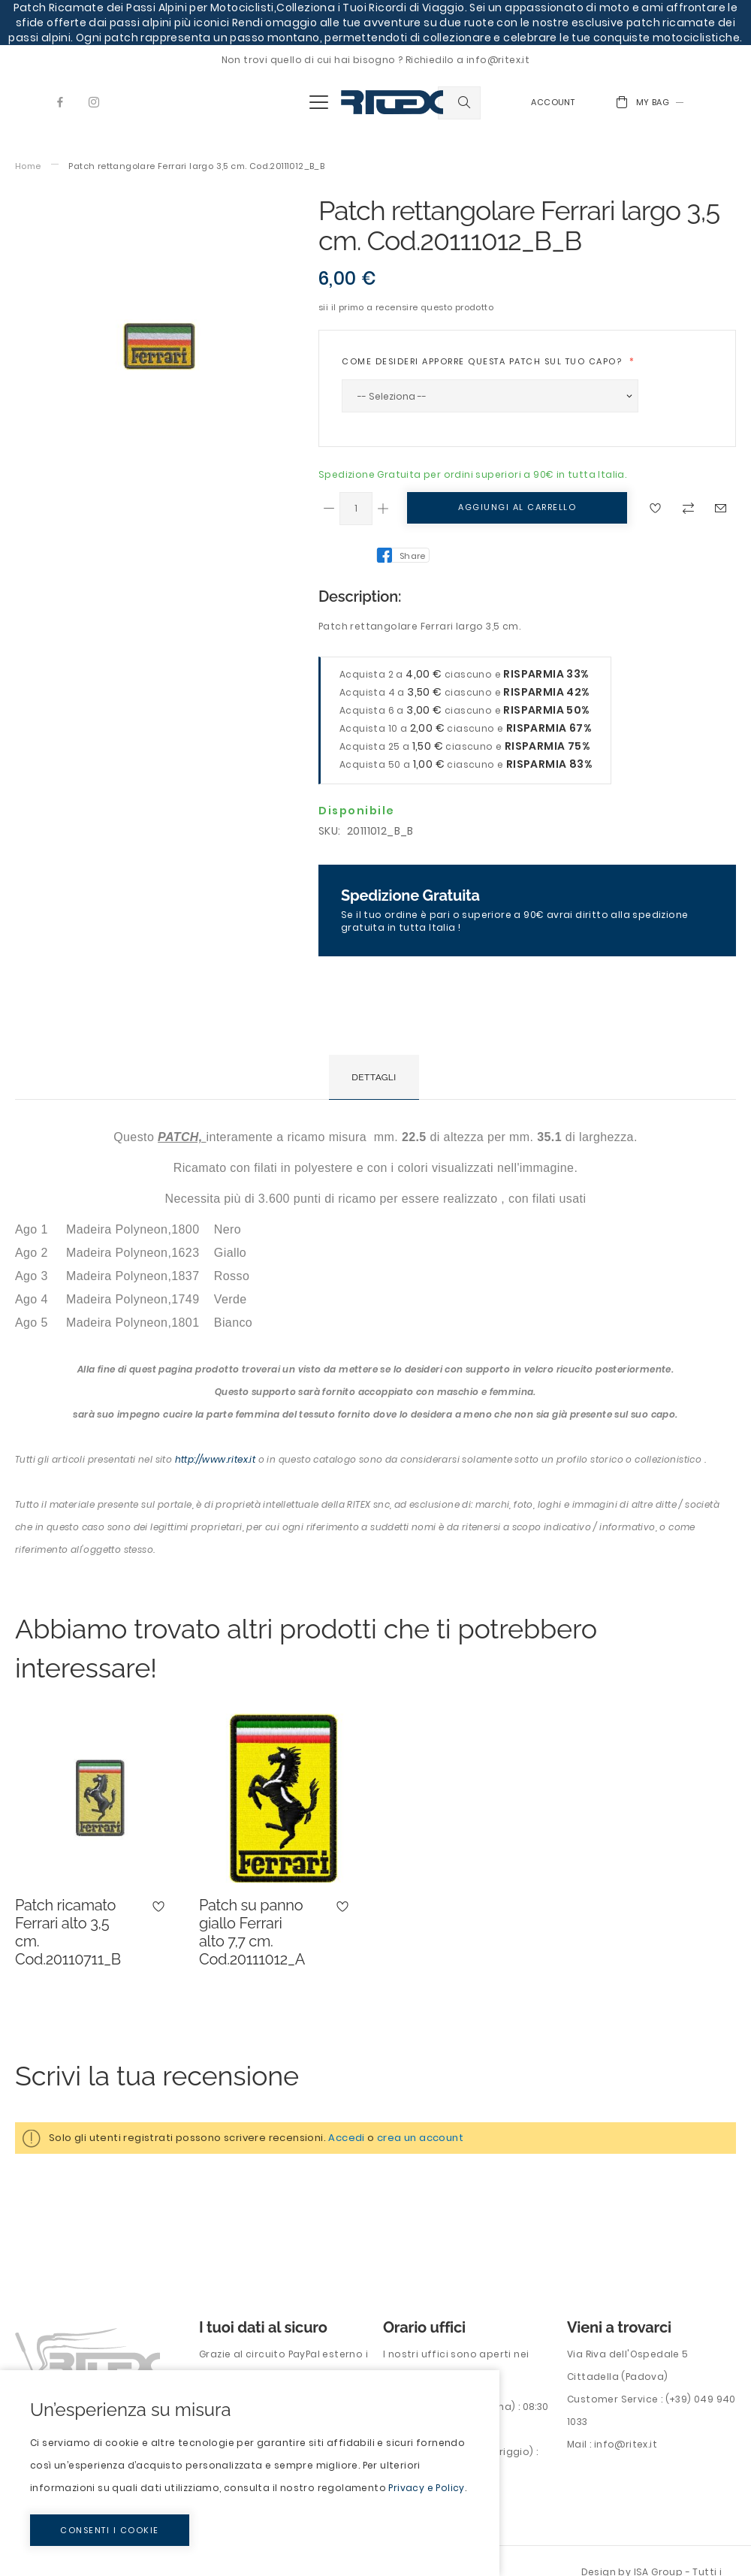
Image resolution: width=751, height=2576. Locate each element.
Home (28, 166)
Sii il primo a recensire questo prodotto (405, 307)
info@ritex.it (625, 2444)
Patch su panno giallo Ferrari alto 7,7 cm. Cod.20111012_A (252, 1932)
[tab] (373, 1077)
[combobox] (459, 102)
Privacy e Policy (426, 2487)
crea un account (420, 2138)
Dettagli (373, 1077)
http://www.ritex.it (215, 1459)
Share (413, 556)
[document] (249, 2473)
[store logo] (392, 102)
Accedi (346, 2138)
